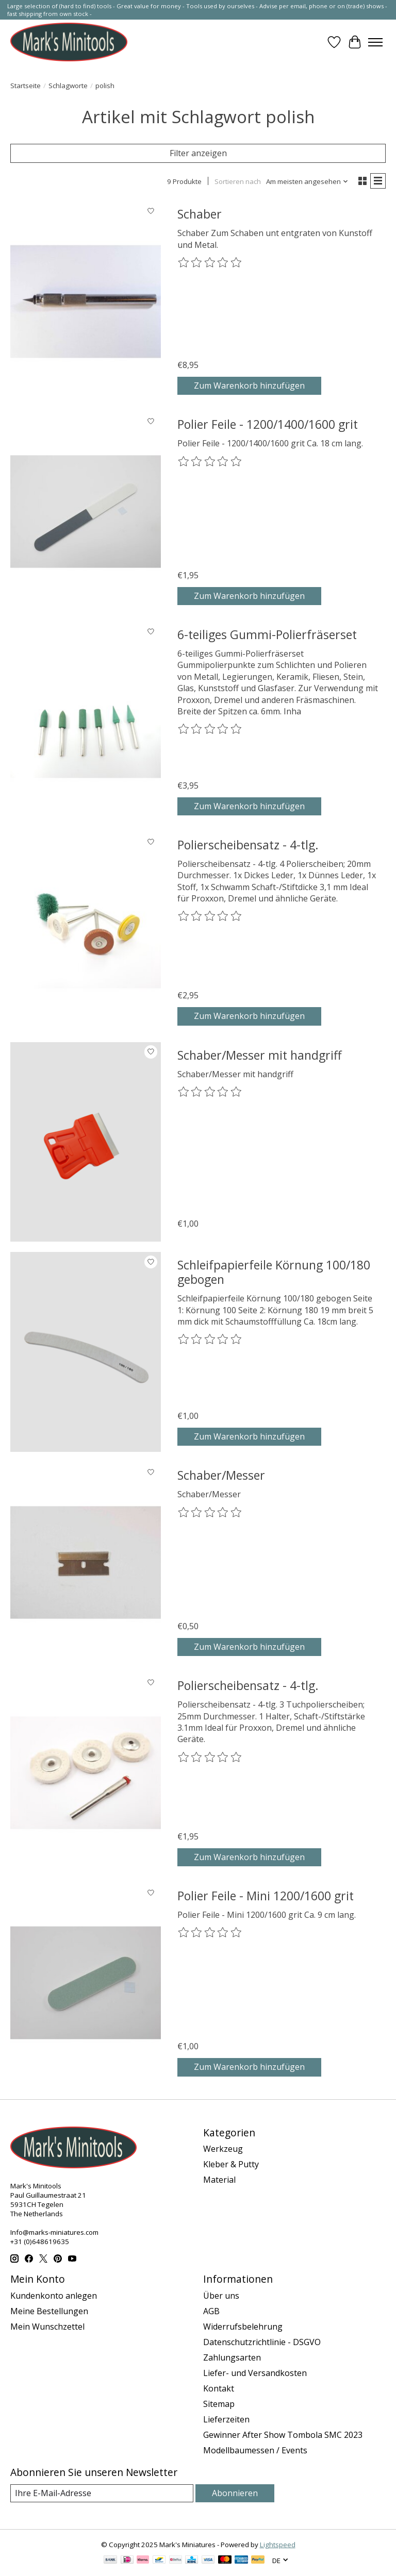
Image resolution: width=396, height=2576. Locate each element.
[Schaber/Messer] (85, 1562)
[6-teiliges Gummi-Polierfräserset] (85, 722)
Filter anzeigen (198, 153)
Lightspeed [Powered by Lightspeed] (277, 2544)
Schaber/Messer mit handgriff (259, 1055)
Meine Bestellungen (49, 2311)
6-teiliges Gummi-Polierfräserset (267, 634)
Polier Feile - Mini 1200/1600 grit (265, 1895)
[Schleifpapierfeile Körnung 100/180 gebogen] (85, 1352)
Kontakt (218, 2388)
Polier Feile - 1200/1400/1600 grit (267, 424)
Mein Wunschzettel (47, 2326)
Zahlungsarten (232, 2357)
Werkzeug (223, 2148)
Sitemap (219, 2404)
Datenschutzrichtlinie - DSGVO (262, 2342)
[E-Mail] (101, 2493)
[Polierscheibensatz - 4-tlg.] (85, 932)
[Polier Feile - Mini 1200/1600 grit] (85, 1983)
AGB (211, 2311)
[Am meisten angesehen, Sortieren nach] (307, 181)
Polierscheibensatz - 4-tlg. (248, 845)
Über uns (221, 2295)
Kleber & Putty (231, 2164)
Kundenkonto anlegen (53, 2295)
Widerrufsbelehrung (243, 2326)
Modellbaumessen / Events (255, 2450)
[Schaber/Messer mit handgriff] (85, 1142)
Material (219, 2179)
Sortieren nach (237, 181)
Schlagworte (68, 85)
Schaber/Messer (221, 1475)
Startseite (25, 85)
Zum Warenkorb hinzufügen (249, 385)
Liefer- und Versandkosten (255, 2373)
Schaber (199, 214)
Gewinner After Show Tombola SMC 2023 (282, 2434)
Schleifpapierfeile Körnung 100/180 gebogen (273, 1272)
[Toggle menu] (375, 42)
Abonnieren (235, 2493)
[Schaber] (85, 301)
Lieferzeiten (226, 2419)
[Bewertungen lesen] (210, 263)
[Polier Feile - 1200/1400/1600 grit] (85, 511)
